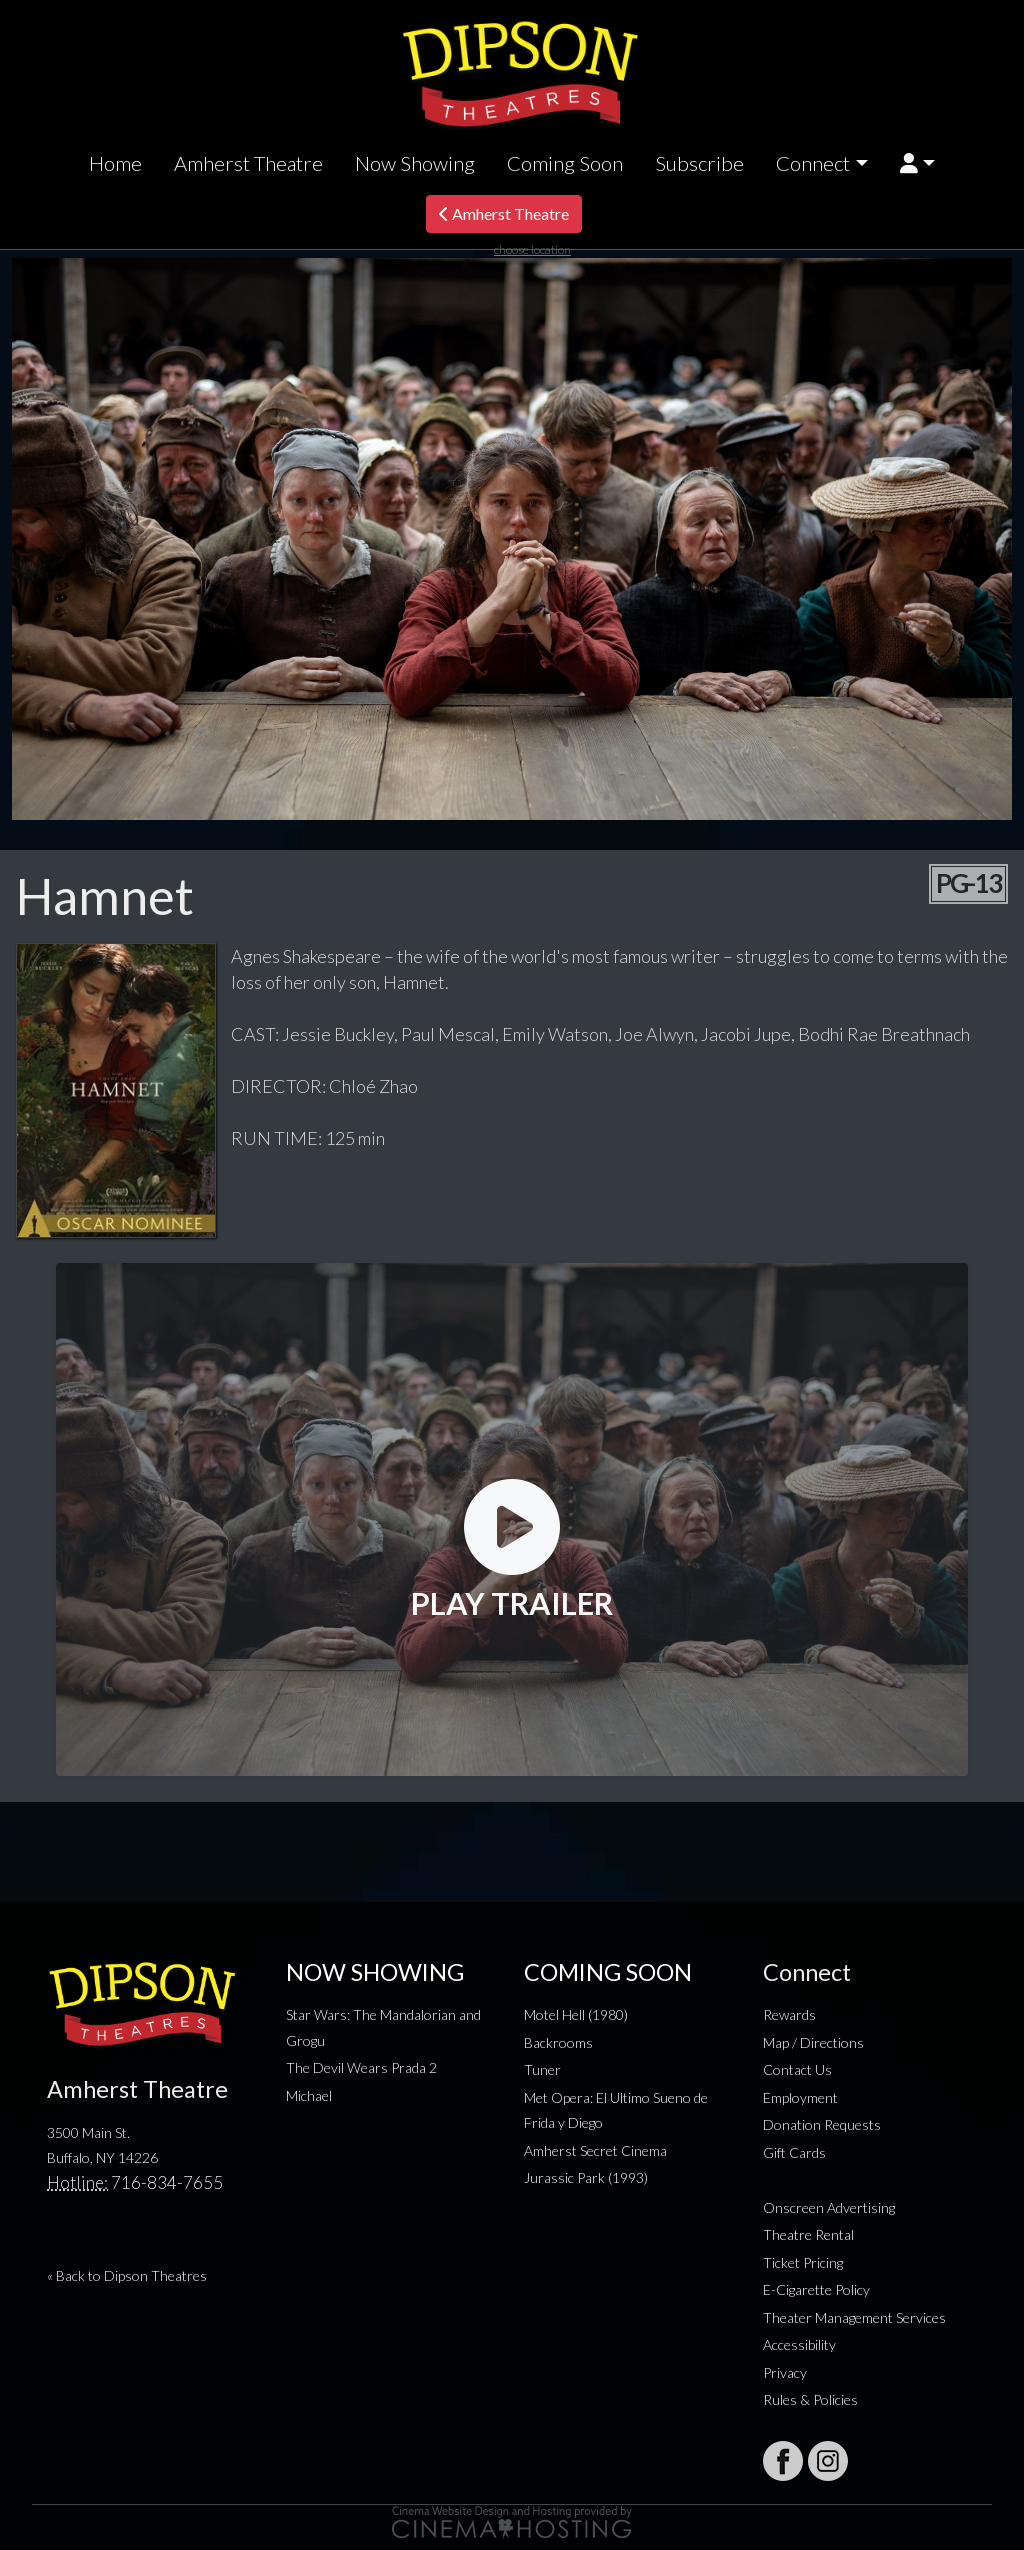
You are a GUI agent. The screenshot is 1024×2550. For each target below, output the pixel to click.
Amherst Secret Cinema (595, 2150)
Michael (309, 2095)
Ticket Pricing (803, 2262)
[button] (917, 163)
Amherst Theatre (248, 163)
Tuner (542, 2069)
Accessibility (799, 2344)
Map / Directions (813, 2042)
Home (115, 163)
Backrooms (558, 2042)
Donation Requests (822, 2124)
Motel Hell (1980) (576, 2014)
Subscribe (699, 163)
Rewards (789, 2014)
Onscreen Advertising (829, 2207)
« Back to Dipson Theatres (127, 2275)
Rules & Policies (810, 2399)
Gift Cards (794, 2152)
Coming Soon (565, 163)
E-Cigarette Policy (816, 2289)
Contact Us (797, 2069)
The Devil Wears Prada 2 (361, 2067)
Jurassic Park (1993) (586, 2177)
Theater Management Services (854, 2317)
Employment (800, 2097)
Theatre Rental (808, 2234)
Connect (813, 163)
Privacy (785, 2372)
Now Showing (415, 163)
